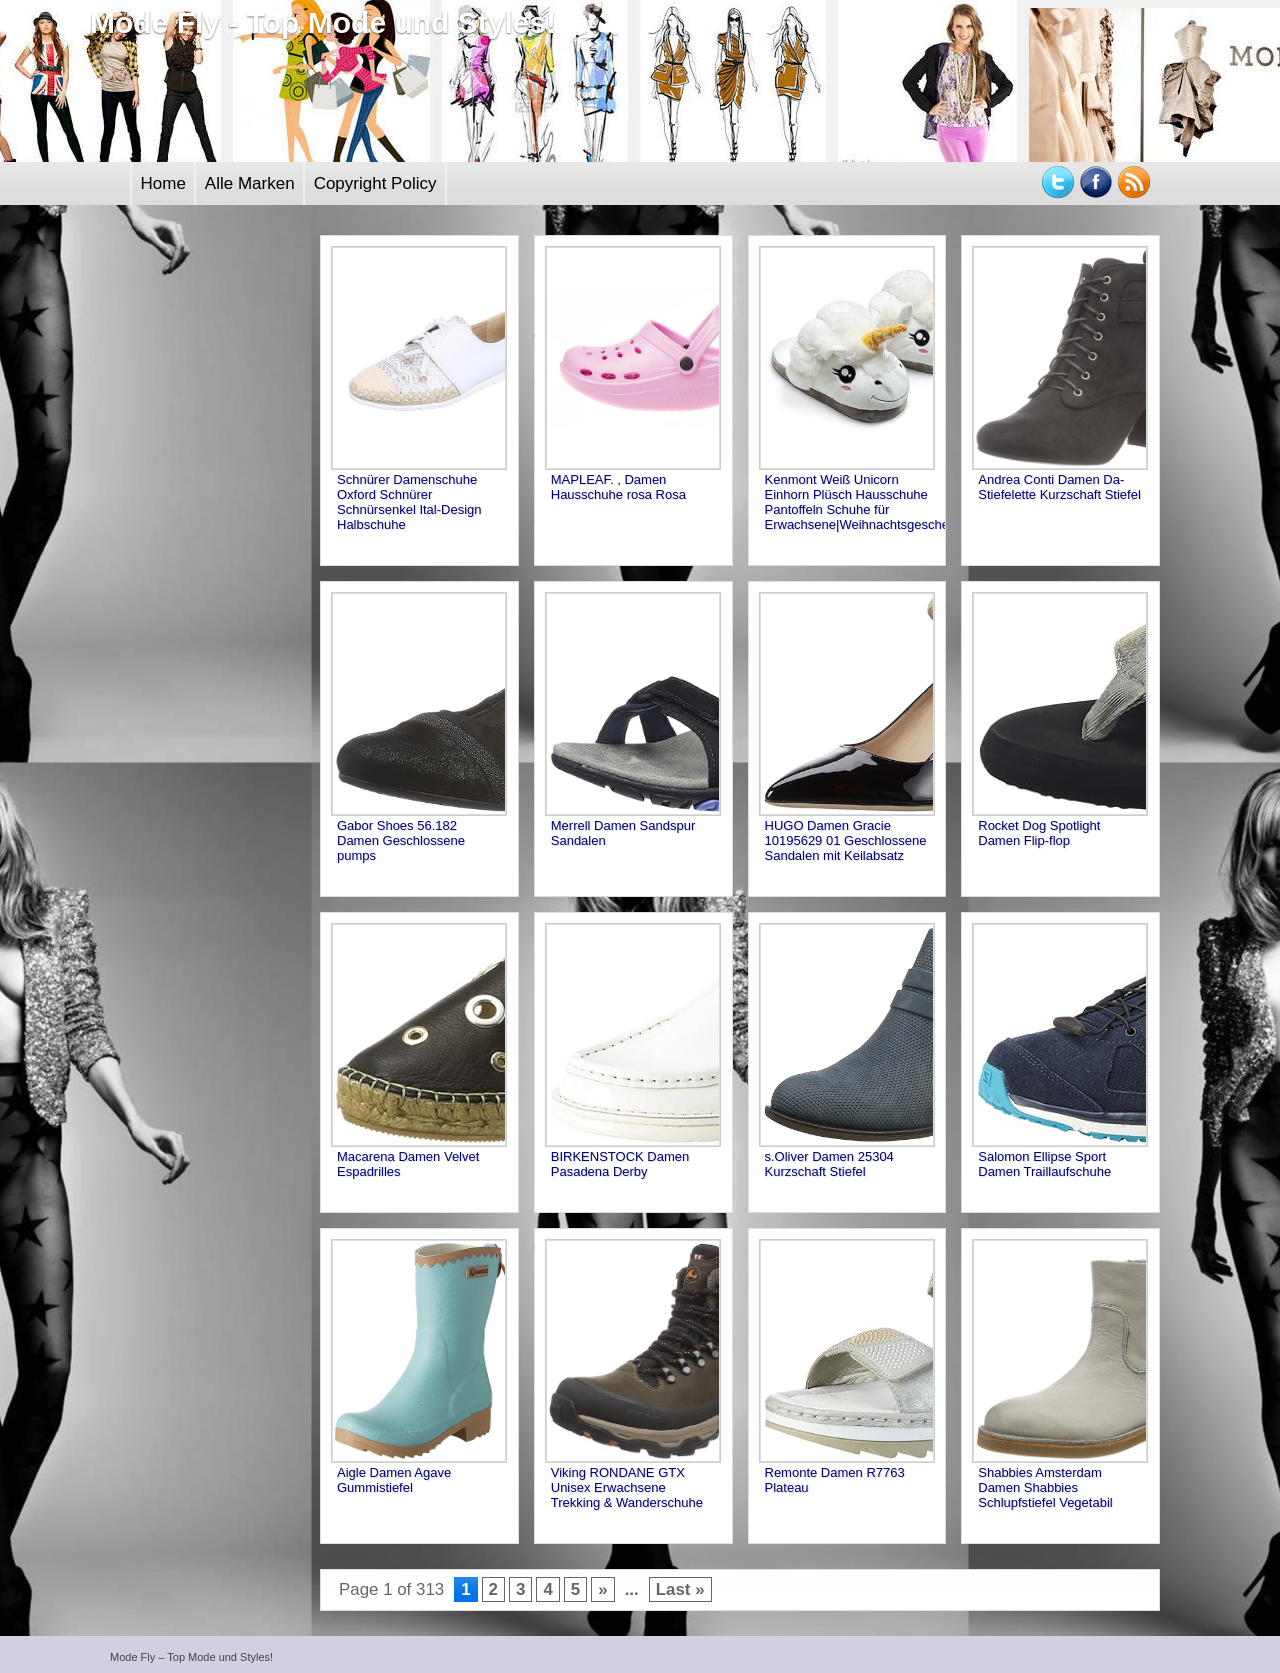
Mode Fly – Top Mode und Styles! (191, 1657)
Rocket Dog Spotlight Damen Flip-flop (1039, 833)
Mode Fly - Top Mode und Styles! (323, 22)
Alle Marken (250, 183)
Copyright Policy (375, 183)
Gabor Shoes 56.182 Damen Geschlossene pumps (401, 840)
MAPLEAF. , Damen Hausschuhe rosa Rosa (618, 487)
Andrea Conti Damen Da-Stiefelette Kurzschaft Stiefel (1059, 487)
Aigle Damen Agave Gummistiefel (394, 1480)
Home (163, 183)
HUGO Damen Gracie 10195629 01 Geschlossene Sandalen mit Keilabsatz (846, 840)
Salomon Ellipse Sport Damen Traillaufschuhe (1044, 1164)
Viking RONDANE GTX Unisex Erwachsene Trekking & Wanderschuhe (627, 1487)
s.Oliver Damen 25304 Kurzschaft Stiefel (829, 1164)
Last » (680, 1589)
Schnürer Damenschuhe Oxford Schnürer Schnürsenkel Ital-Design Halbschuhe (409, 502)
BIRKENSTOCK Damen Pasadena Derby (620, 1164)
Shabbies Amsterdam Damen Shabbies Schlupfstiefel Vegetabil (1045, 1487)
